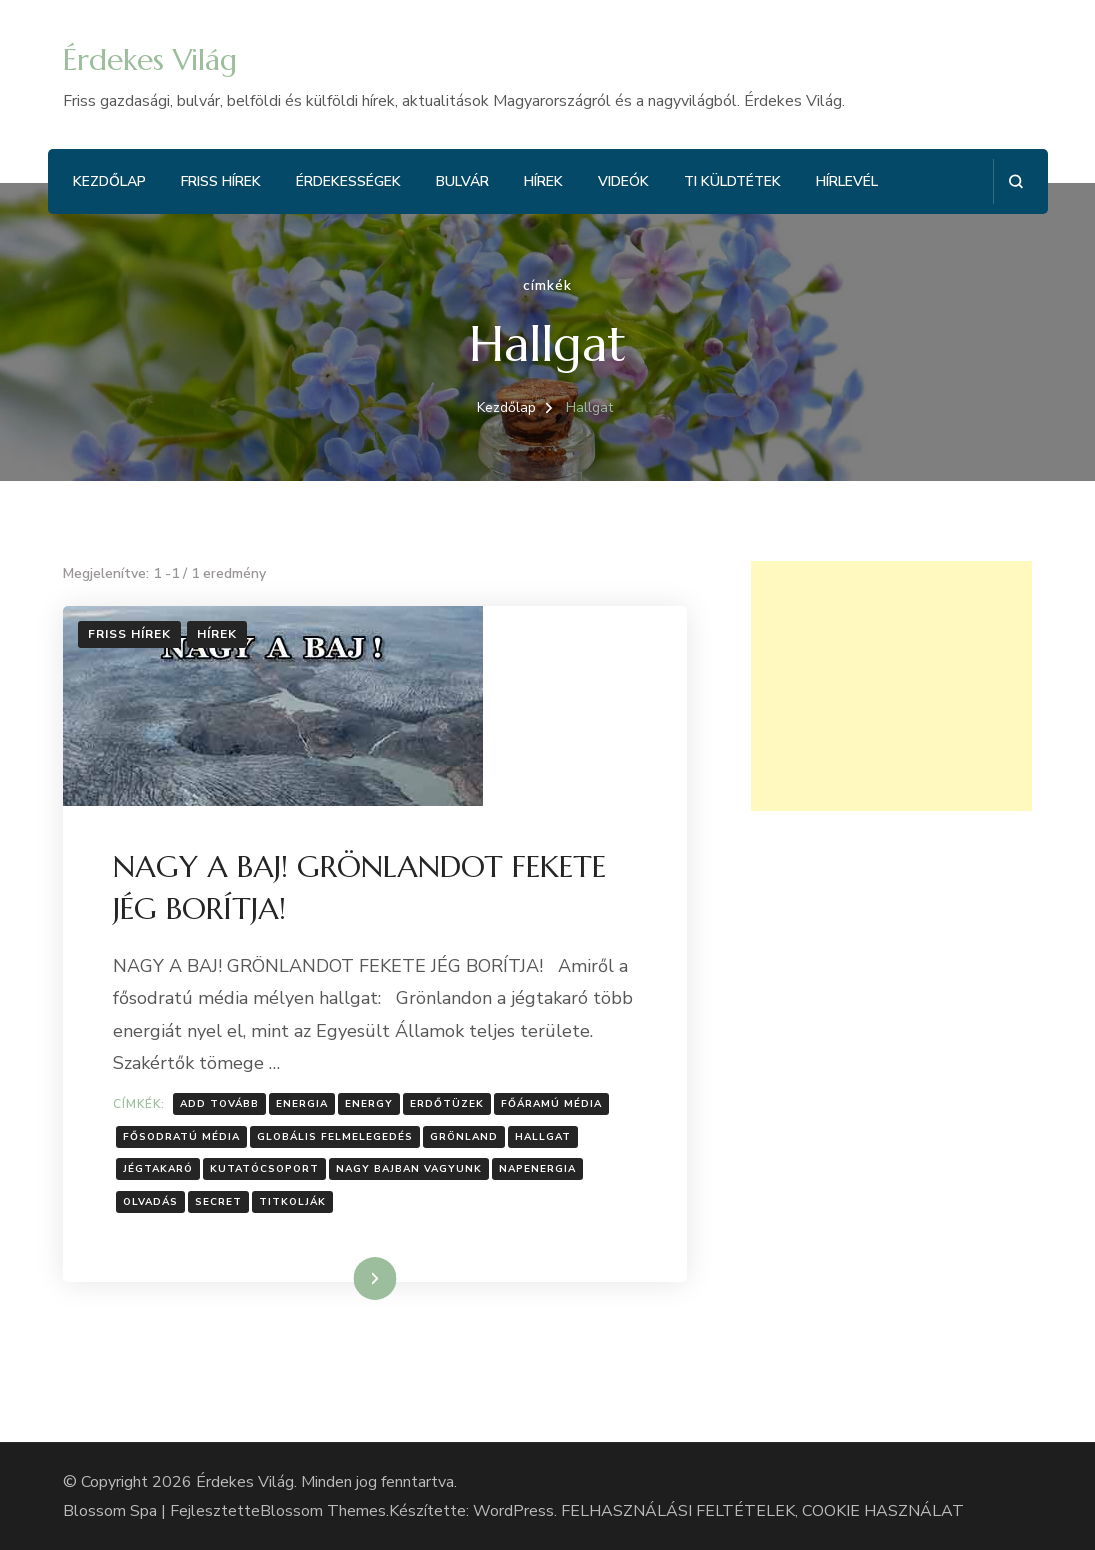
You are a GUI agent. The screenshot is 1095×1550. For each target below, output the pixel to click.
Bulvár (462, 181)
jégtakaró (158, 1169)
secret (218, 1202)
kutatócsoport (264, 1169)
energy (369, 1104)
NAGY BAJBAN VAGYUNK (409, 1169)
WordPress (513, 1511)
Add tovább (219, 1104)
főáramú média (551, 1104)
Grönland (464, 1137)
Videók (623, 181)
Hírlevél (847, 181)
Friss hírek (221, 181)
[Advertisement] (891, 686)
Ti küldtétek (732, 181)
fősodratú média (181, 1137)
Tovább (349, 1278)
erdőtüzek (447, 1104)
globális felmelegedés (335, 1137)
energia (302, 1104)
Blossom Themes (323, 1511)
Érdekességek (348, 181)
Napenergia (537, 1169)
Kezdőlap (109, 181)
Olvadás (150, 1202)
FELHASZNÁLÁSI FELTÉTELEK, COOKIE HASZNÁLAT (762, 1511)
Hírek (543, 181)
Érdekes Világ (150, 59)
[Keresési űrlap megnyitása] (1015, 181)
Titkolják (292, 1202)
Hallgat (543, 1137)
